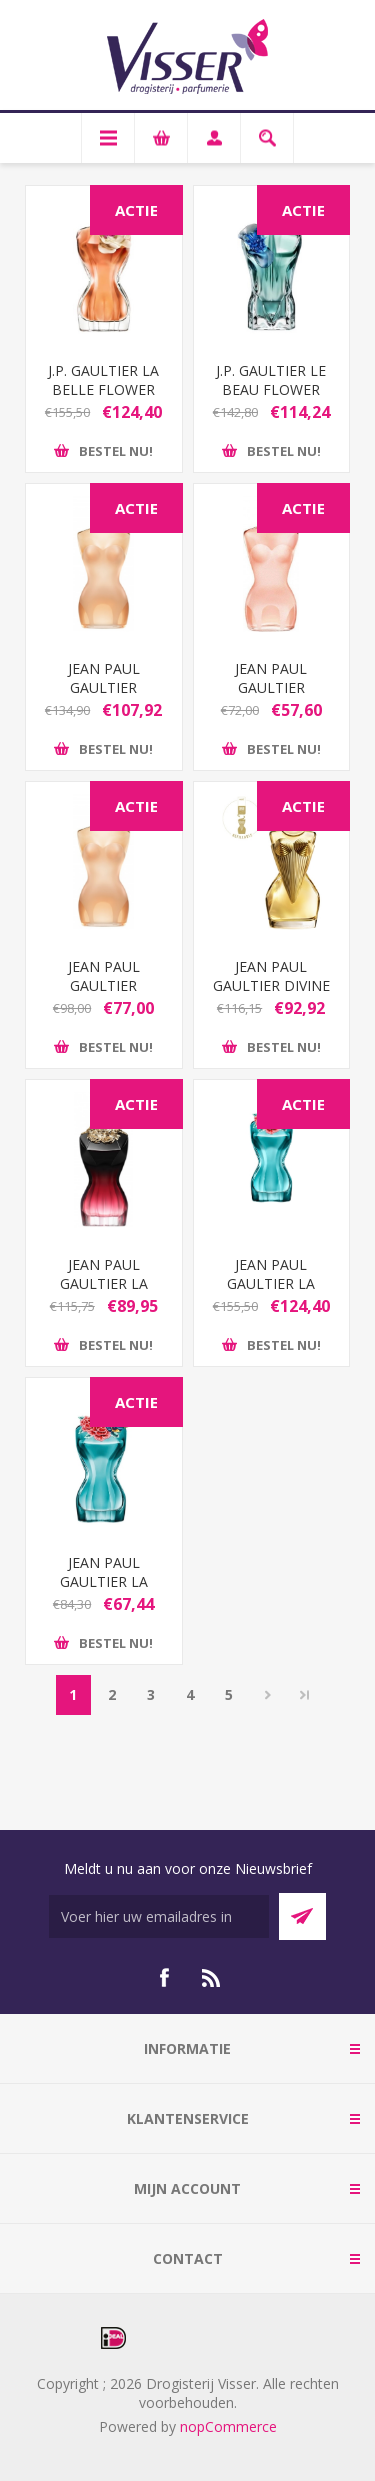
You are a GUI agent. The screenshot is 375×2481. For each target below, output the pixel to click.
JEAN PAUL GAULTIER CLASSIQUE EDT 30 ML (271, 697)
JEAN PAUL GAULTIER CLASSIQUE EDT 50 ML (103, 995)
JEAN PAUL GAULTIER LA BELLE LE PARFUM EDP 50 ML (104, 1293)
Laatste (305, 1695)
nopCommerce (228, 2426)
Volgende (268, 1695)
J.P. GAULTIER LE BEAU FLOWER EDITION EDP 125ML (271, 399)
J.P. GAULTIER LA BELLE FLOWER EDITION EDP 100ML (103, 399)
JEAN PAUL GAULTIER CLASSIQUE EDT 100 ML (103, 697)
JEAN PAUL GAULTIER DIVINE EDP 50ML (271, 985)
